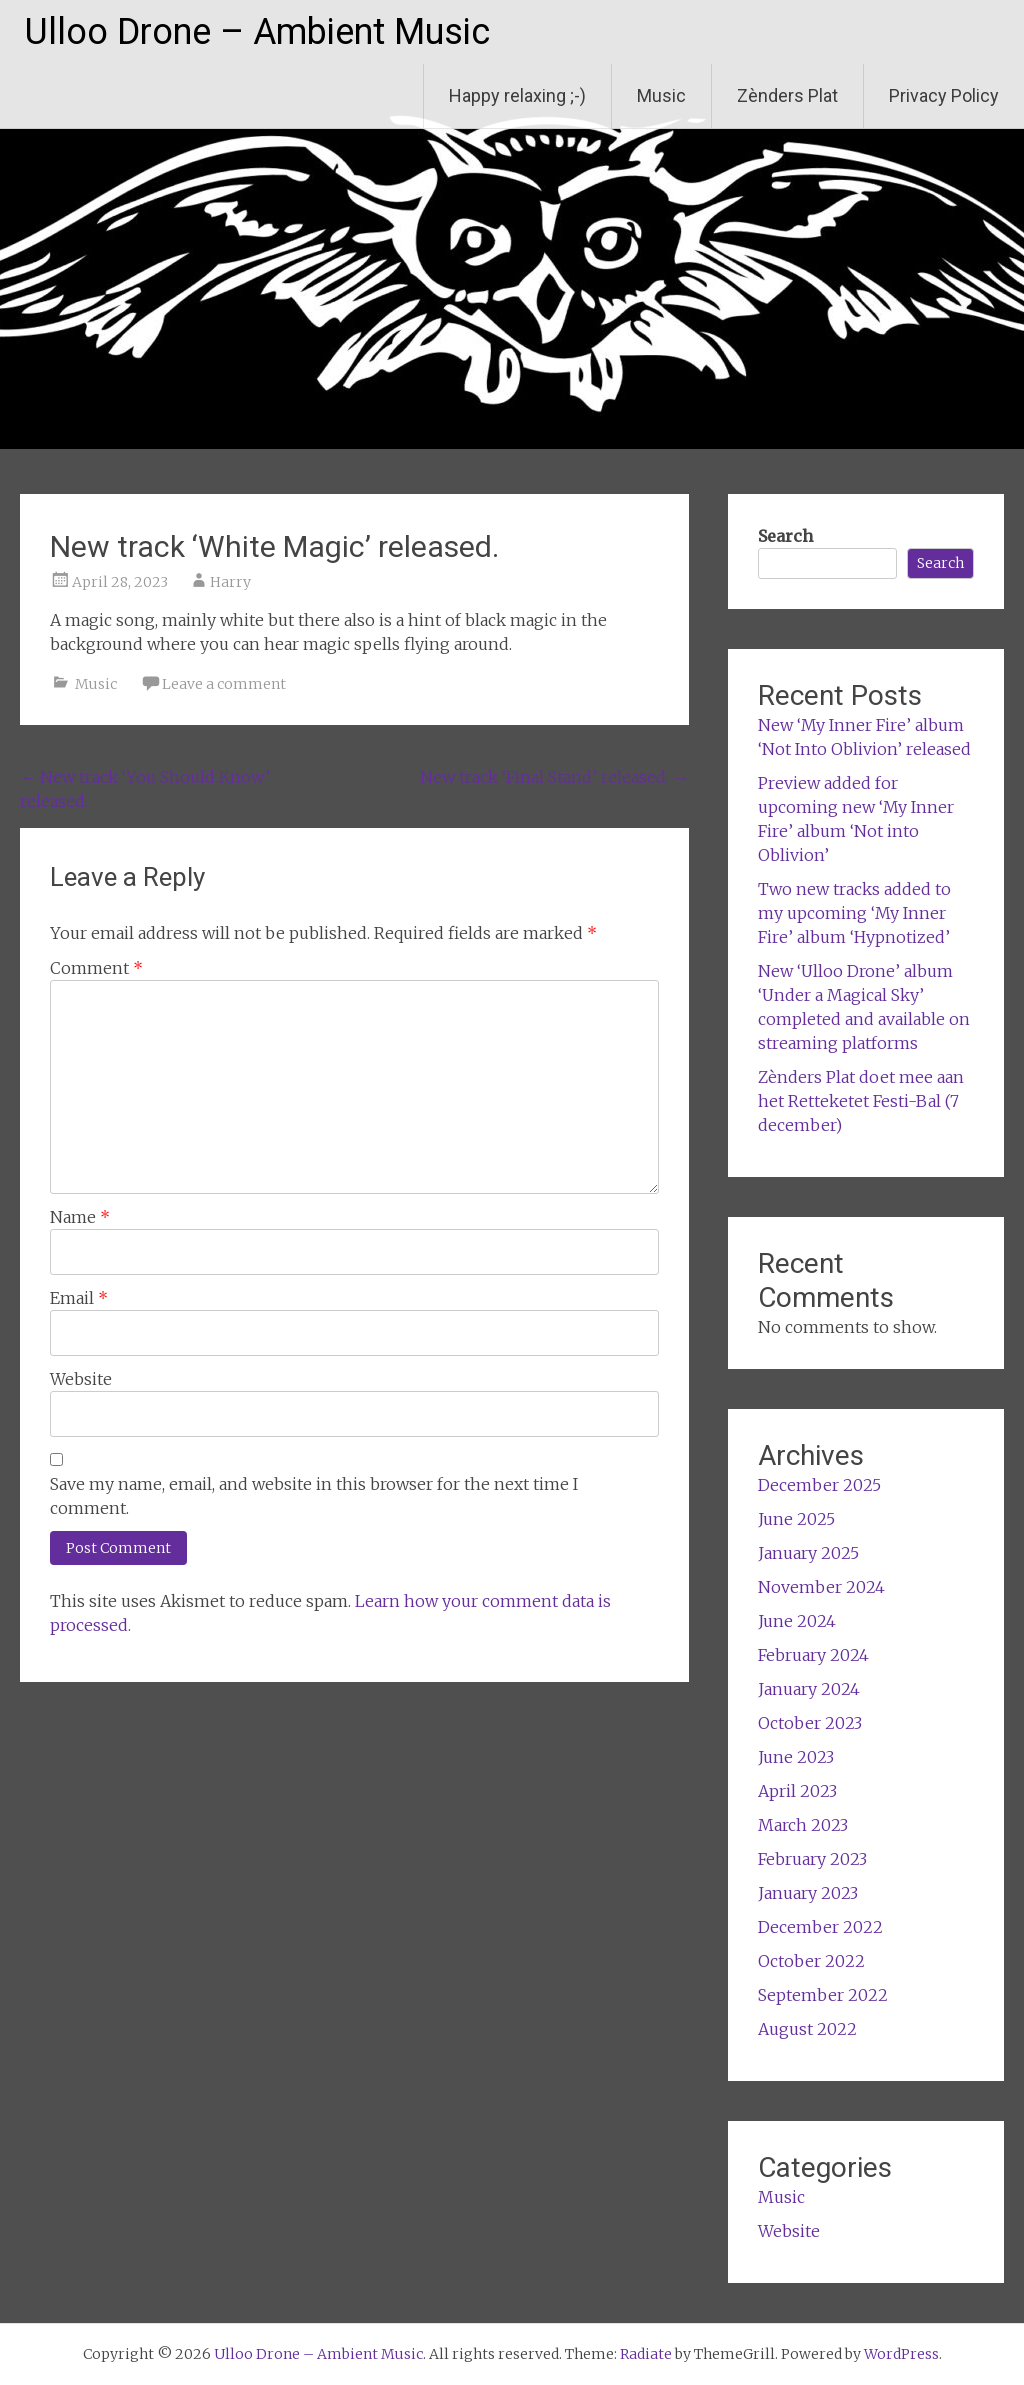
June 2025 (796, 1519)
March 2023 (803, 1825)
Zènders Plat (787, 95)
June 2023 (796, 1757)
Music (661, 95)
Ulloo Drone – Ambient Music (257, 32)
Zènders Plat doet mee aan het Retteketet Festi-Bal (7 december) (861, 1101)
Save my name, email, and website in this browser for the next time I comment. (314, 1496)
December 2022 (820, 1927)
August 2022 (807, 2029)
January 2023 (808, 1893)
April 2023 (797, 1791)
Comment (96, 968)
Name (80, 1217)
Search (785, 536)
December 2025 (819, 1485)
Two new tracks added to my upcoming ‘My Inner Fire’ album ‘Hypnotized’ (854, 913)
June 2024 (797, 1621)
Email (79, 1298)
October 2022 (811, 1961)
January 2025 (808, 1553)
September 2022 (823, 1995)
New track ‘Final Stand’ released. (554, 777)
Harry (230, 582)
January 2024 (809, 1689)
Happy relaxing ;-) (517, 95)
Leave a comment (224, 684)
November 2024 (821, 1587)
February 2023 (812, 1859)
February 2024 (813, 1655)
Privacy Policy (944, 95)
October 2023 (810, 1723)
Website (81, 1379)
